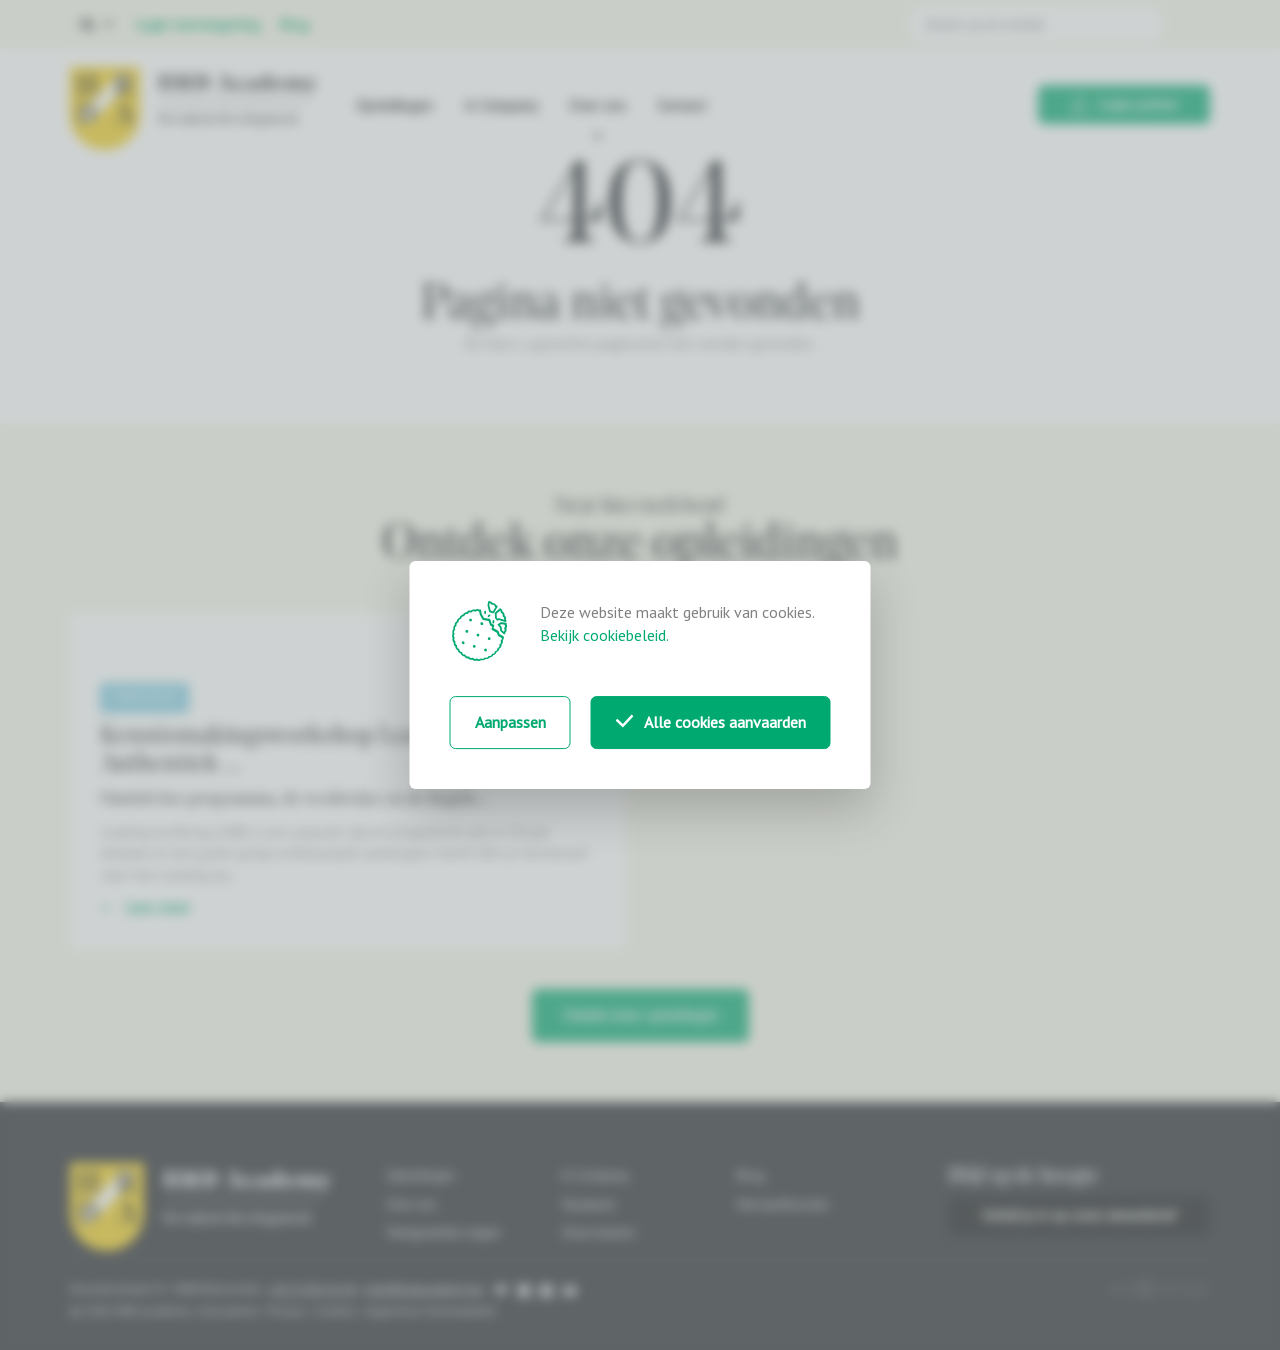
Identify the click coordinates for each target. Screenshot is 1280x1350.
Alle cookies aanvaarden (711, 722)
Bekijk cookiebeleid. (604, 635)
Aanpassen (510, 722)
